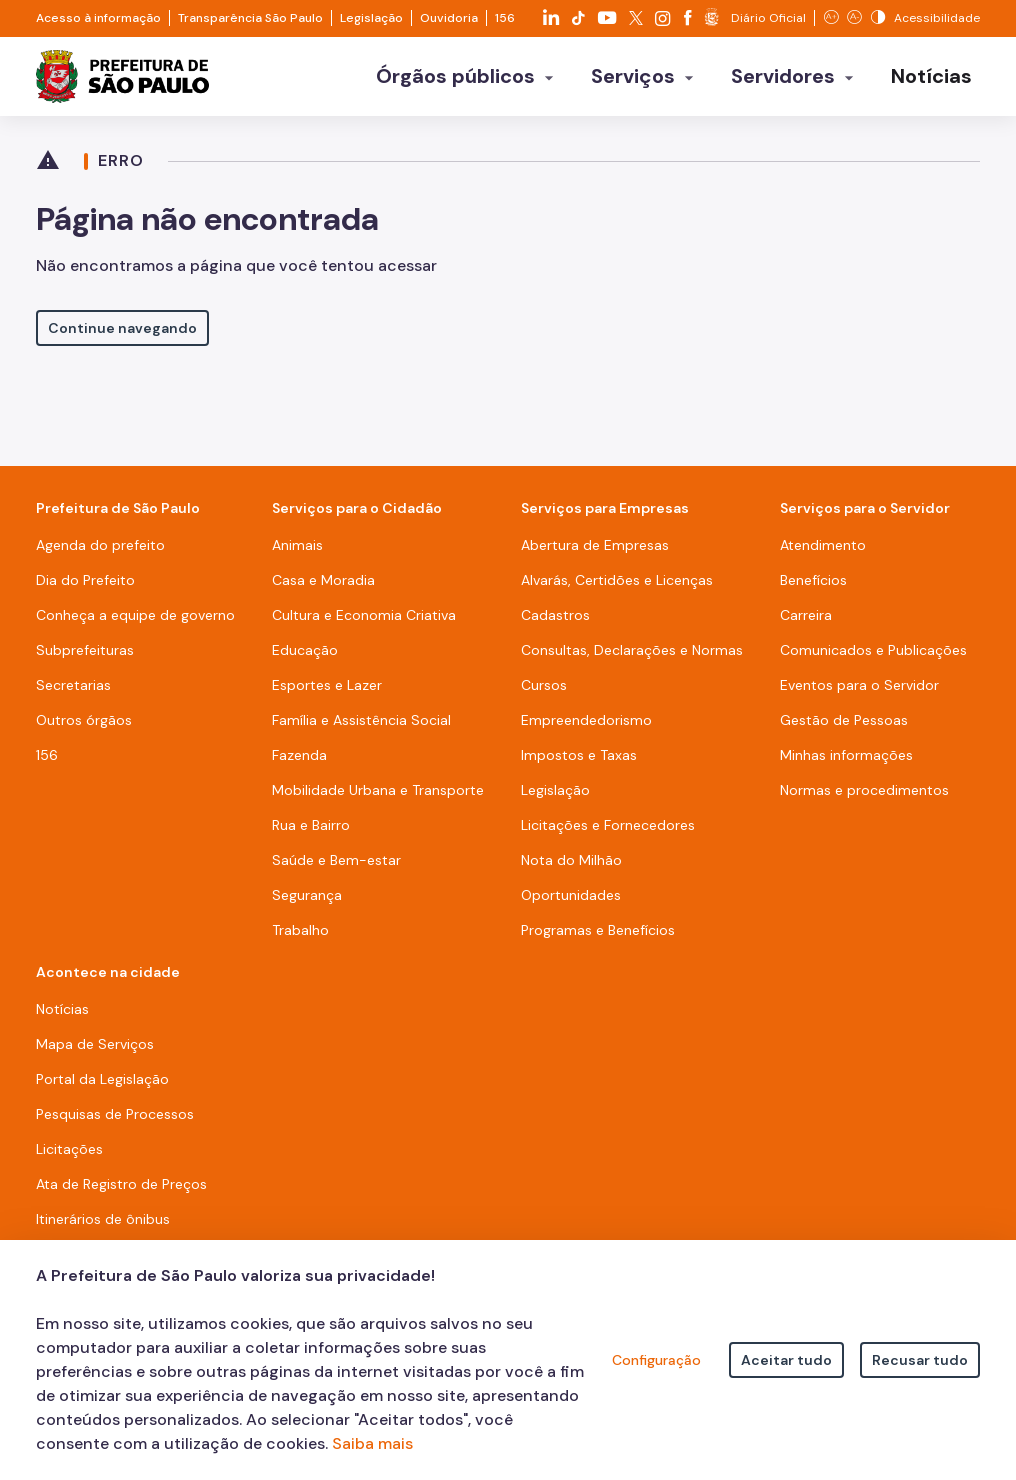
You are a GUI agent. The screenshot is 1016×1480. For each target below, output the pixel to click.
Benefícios (813, 589)
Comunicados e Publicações (873, 659)
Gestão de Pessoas (844, 729)
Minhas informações (846, 764)
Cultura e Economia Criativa (364, 624)
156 (505, 18)
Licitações (69, 1158)
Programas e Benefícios (598, 939)
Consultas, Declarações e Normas (632, 659)
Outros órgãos (84, 729)
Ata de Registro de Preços (121, 1193)
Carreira (806, 624)
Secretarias (73, 694)
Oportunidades (571, 904)
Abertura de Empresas (595, 554)
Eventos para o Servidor (859, 694)
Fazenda (299, 764)
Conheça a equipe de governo (135, 624)
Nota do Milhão (571, 869)
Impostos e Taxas (579, 764)
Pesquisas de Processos (115, 1123)
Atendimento (823, 554)
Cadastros (555, 624)
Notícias (62, 1018)
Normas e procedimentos (864, 799)
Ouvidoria (449, 18)
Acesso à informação (98, 18)
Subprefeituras (85, 659)
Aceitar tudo (786, 1360)
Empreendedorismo (586, 729)
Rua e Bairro (311, 834)
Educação (305, 659)
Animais (297, 554)
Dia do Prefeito (85, 589)
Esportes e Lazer (327, 694)
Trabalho (300, 939)
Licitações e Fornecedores (608, 834)
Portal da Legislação (102, 1088)
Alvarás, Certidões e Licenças (617, 589)
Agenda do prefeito (100, 554)
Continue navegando (122, 337)
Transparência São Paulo (250, 18)
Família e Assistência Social (361, 729)
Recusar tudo (920, 1360)
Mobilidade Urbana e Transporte (378, 799)
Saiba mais (372, 1443)
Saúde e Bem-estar (336, 869)
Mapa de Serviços (95, 1053)
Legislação (371, 18)
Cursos (544, 694)
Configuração (656, 1360)
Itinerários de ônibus (103, 1228)
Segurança (307, 904)
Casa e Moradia (323, 589)
